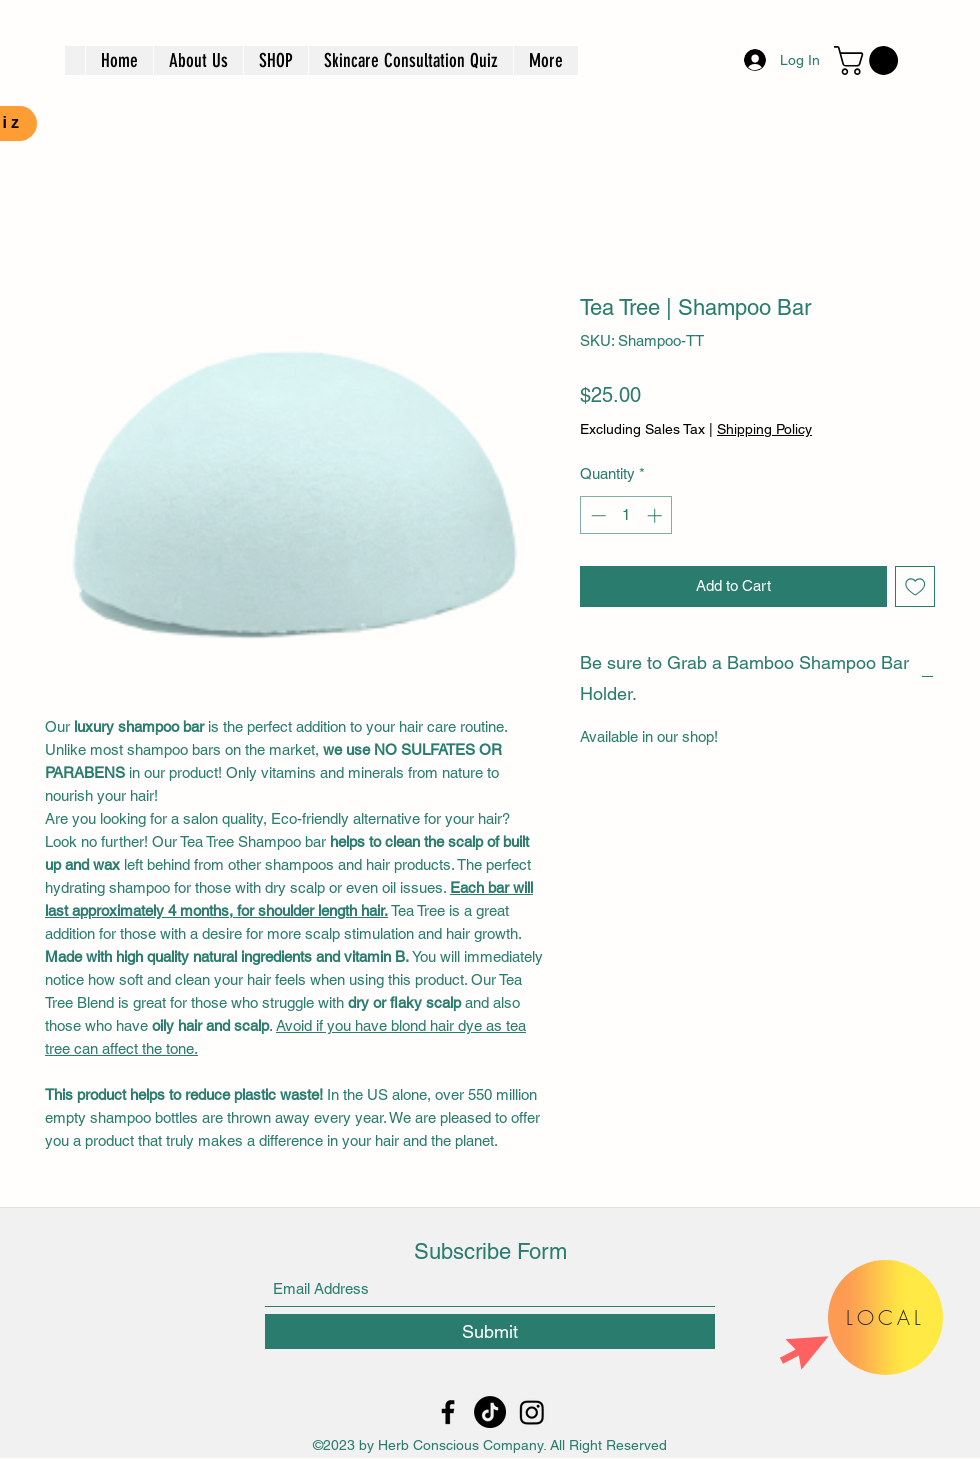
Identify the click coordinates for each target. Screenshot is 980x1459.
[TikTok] (490, 1412)
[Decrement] (596, 515)
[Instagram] (532, 1412)
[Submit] (490, 1331)
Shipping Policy (764, 429)
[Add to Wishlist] (915, 586)
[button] (869, 60)
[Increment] (656, 515)
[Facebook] (448, 1412)
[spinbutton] (626, 515)
